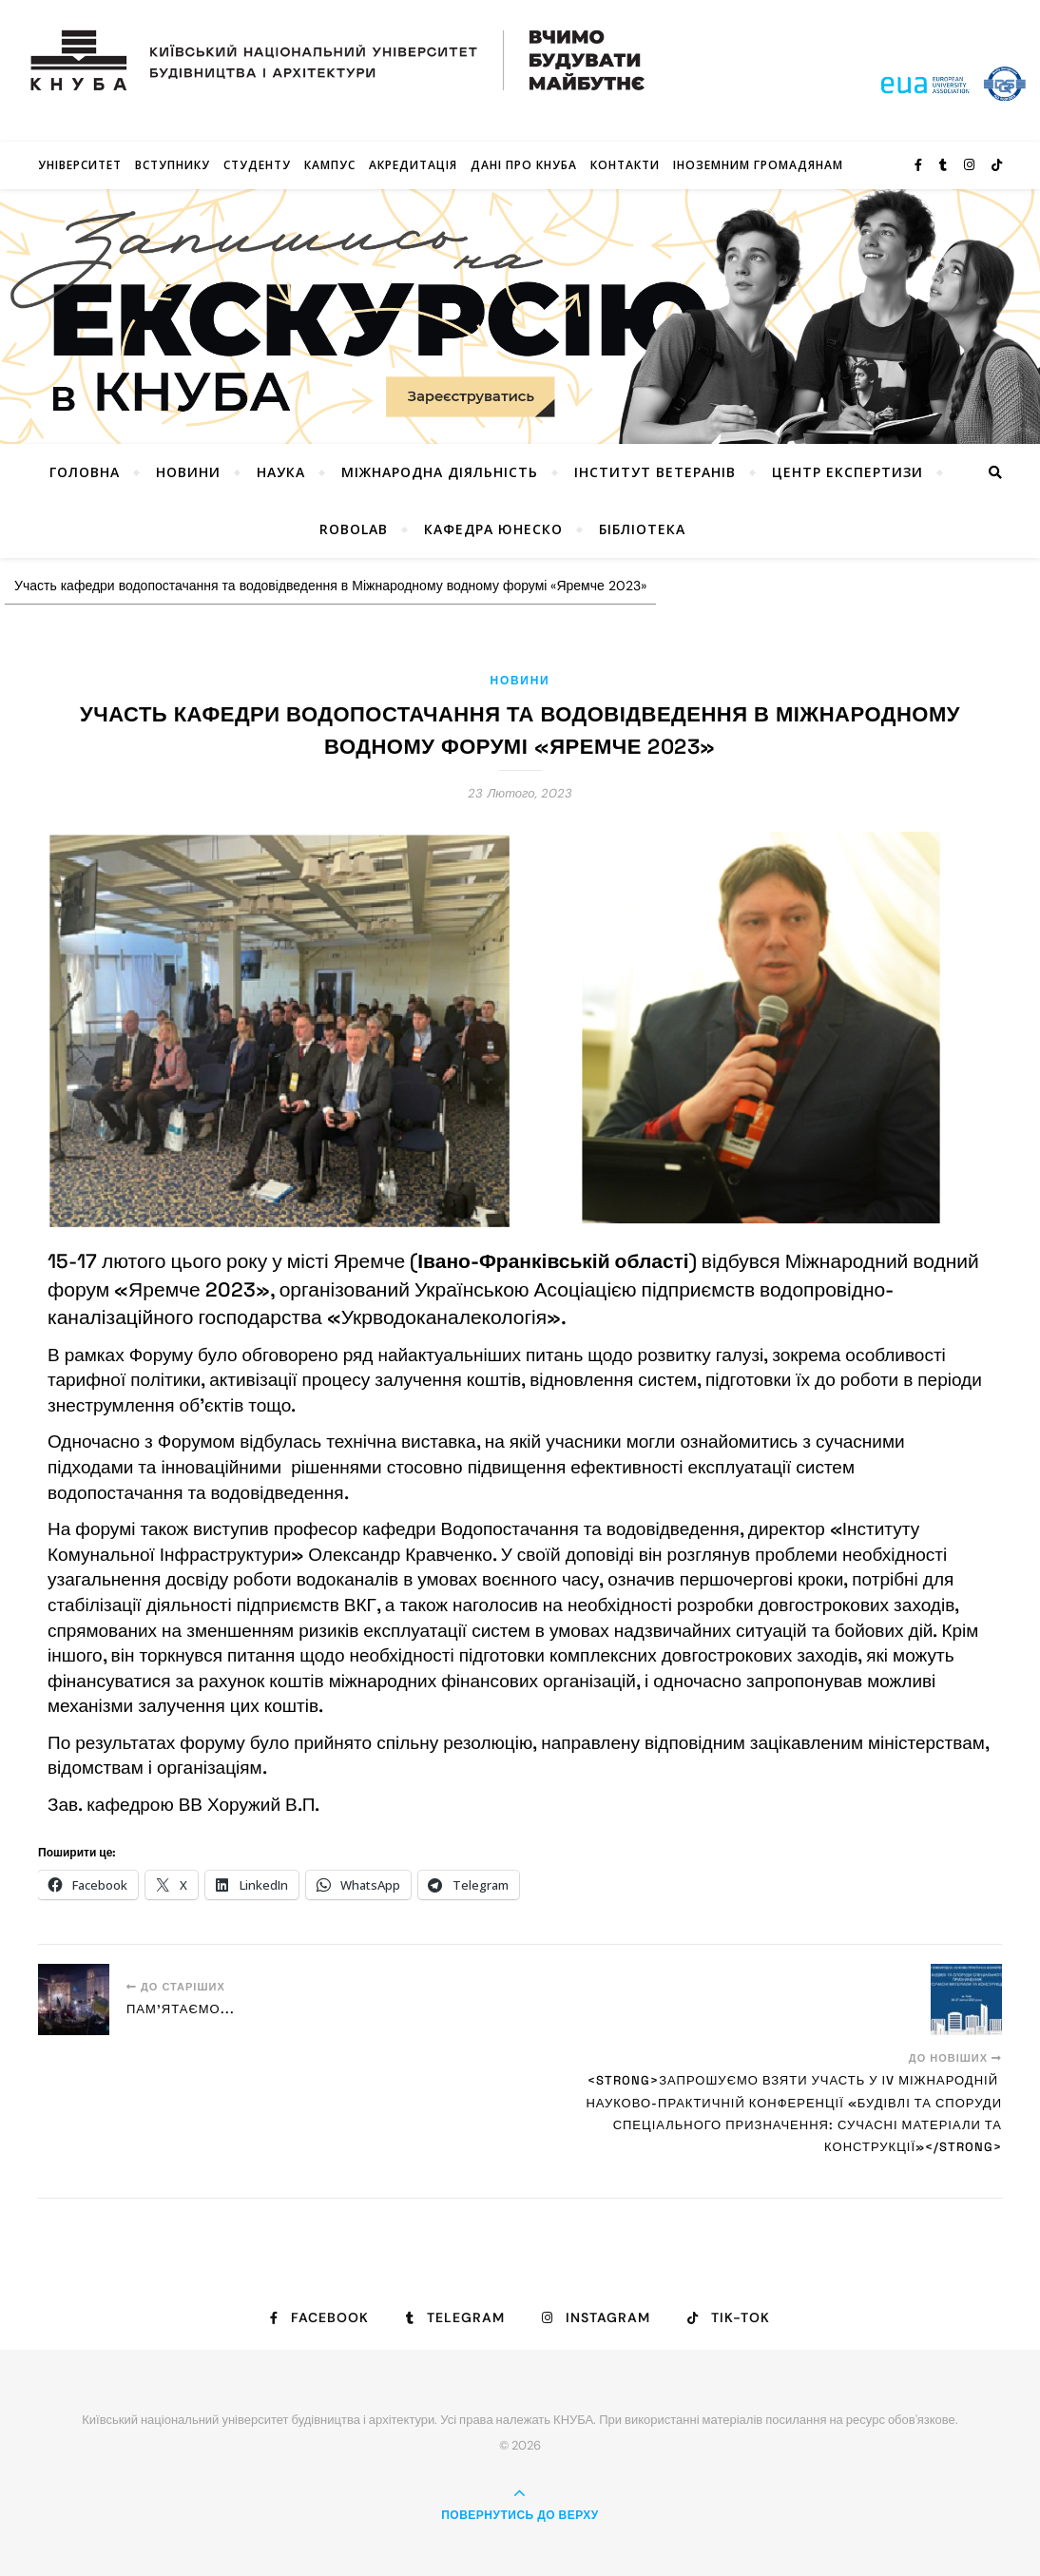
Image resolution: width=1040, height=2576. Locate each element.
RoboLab (353, 529)
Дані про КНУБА (524, 165)
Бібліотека (642, 529)
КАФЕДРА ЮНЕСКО (493, 529)
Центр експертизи (847, 472)
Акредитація (413, 165)
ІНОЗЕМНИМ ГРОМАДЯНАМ (758, 165)
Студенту (257, 165)
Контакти (625, 165)
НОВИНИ (188, 472)
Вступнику (172, 165)
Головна (84, 472)
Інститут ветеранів (655, 472)
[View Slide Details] (520, 316)
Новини (520, 680)
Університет (80, 165)
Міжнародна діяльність (439, 472)
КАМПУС (330, 165)
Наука (281, 472)
